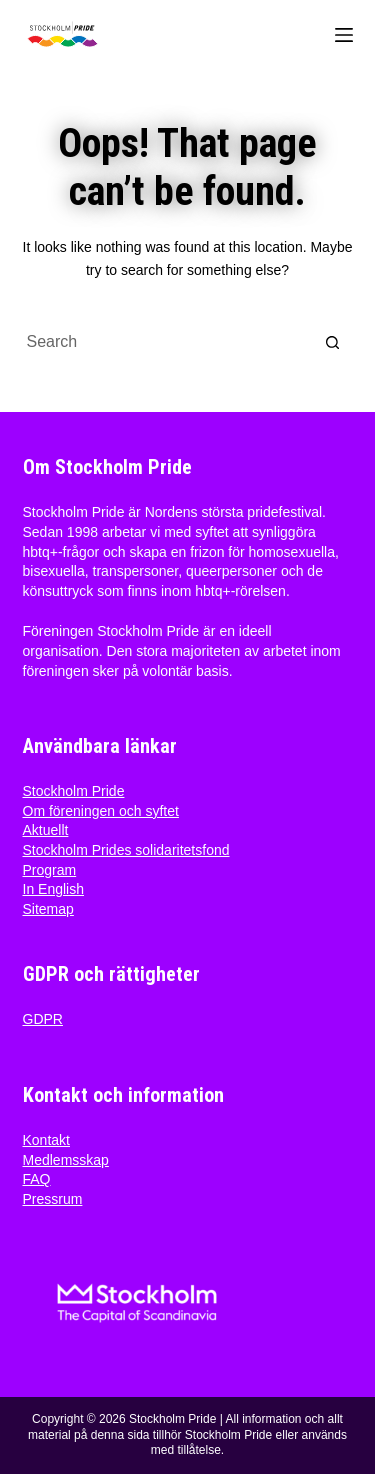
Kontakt (46, 1140)
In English (53, 889)
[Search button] (333, 342)
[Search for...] (168, 342)
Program (50, 870)
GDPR (43, 1019)
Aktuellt (46, 830)
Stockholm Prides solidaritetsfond (126, 850)
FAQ (37, 1179)
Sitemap (48, 909)
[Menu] (344, 35)
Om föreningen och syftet (101, 811)
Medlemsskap (66, 1160)
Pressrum (53, 1199)
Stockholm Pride (74, 791)
